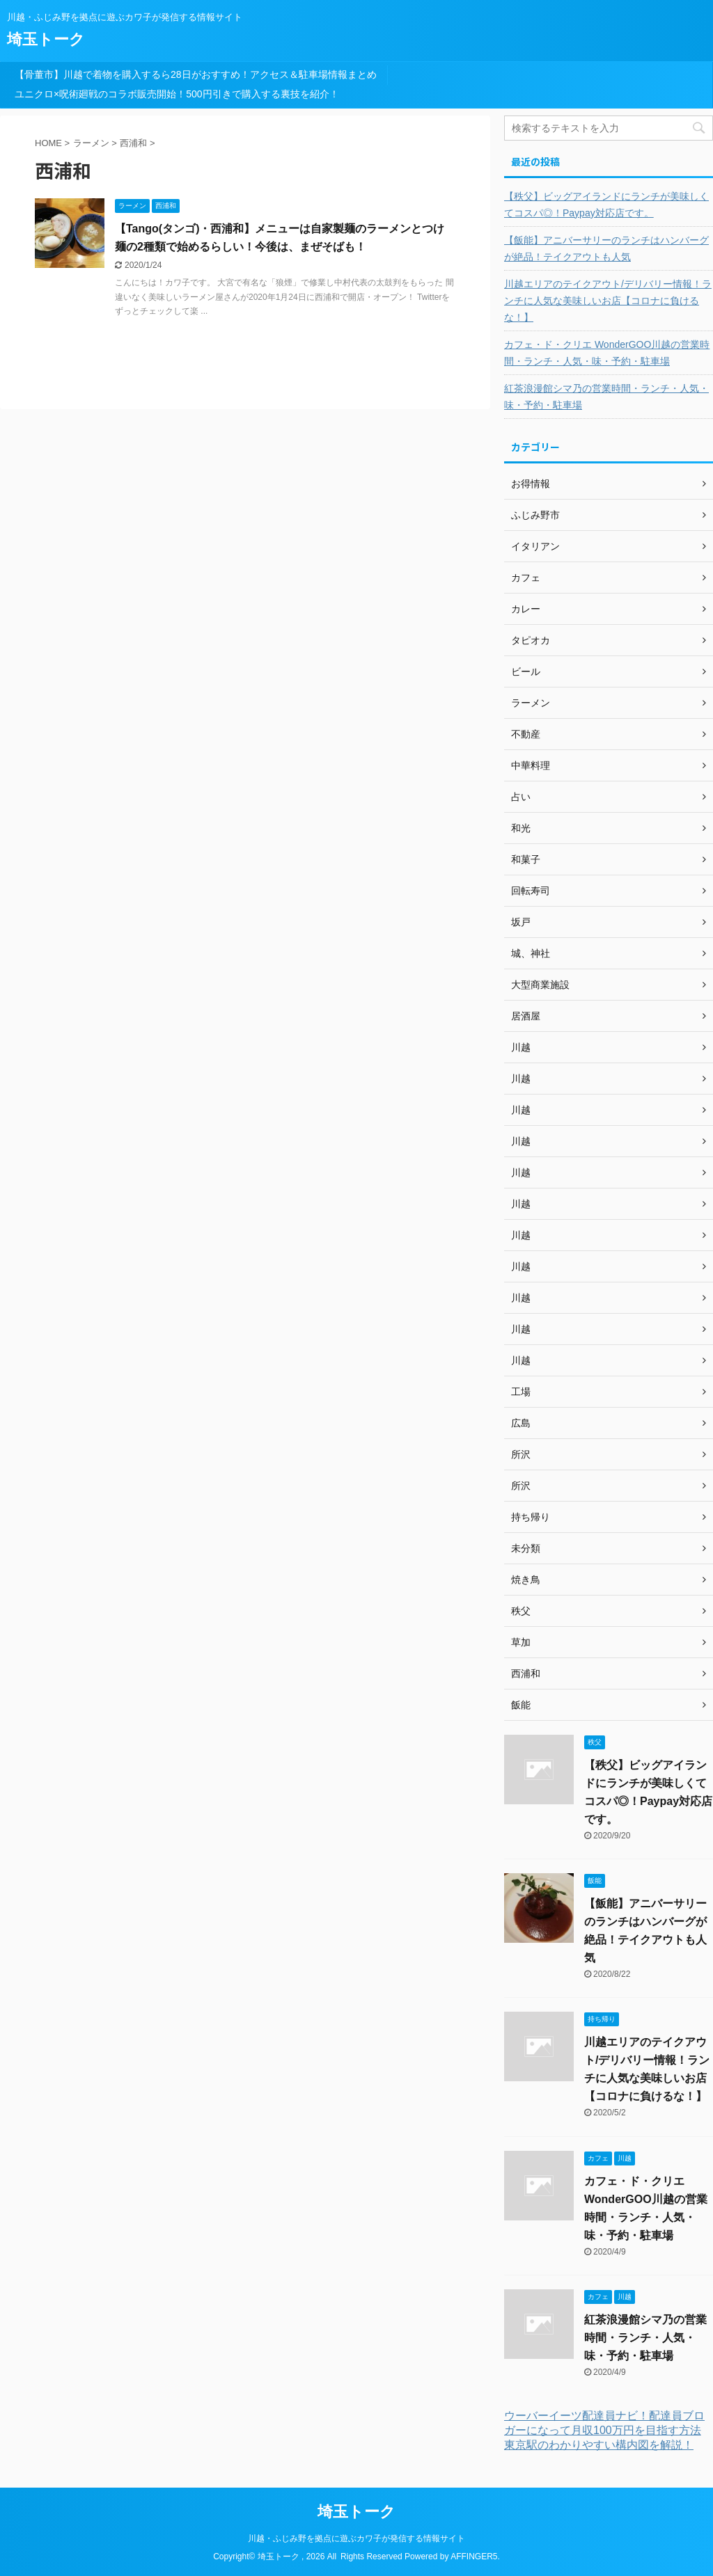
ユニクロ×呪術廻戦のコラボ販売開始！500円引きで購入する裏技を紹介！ (177, 94)
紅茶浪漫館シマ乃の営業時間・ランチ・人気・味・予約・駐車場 (606, 397)
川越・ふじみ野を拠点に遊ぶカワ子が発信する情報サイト (356, 2538)
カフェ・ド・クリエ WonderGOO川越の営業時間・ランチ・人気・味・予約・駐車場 (607, 353)
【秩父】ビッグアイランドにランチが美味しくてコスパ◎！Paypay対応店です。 (606, 204)
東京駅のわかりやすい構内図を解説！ (599, 2445)
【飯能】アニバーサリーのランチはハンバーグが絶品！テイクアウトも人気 (606, 248)
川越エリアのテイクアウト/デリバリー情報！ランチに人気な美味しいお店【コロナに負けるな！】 (608, 300)
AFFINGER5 (473, 2556)
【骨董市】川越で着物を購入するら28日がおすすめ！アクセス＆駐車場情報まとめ (196, 74)
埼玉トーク (46, 39)
